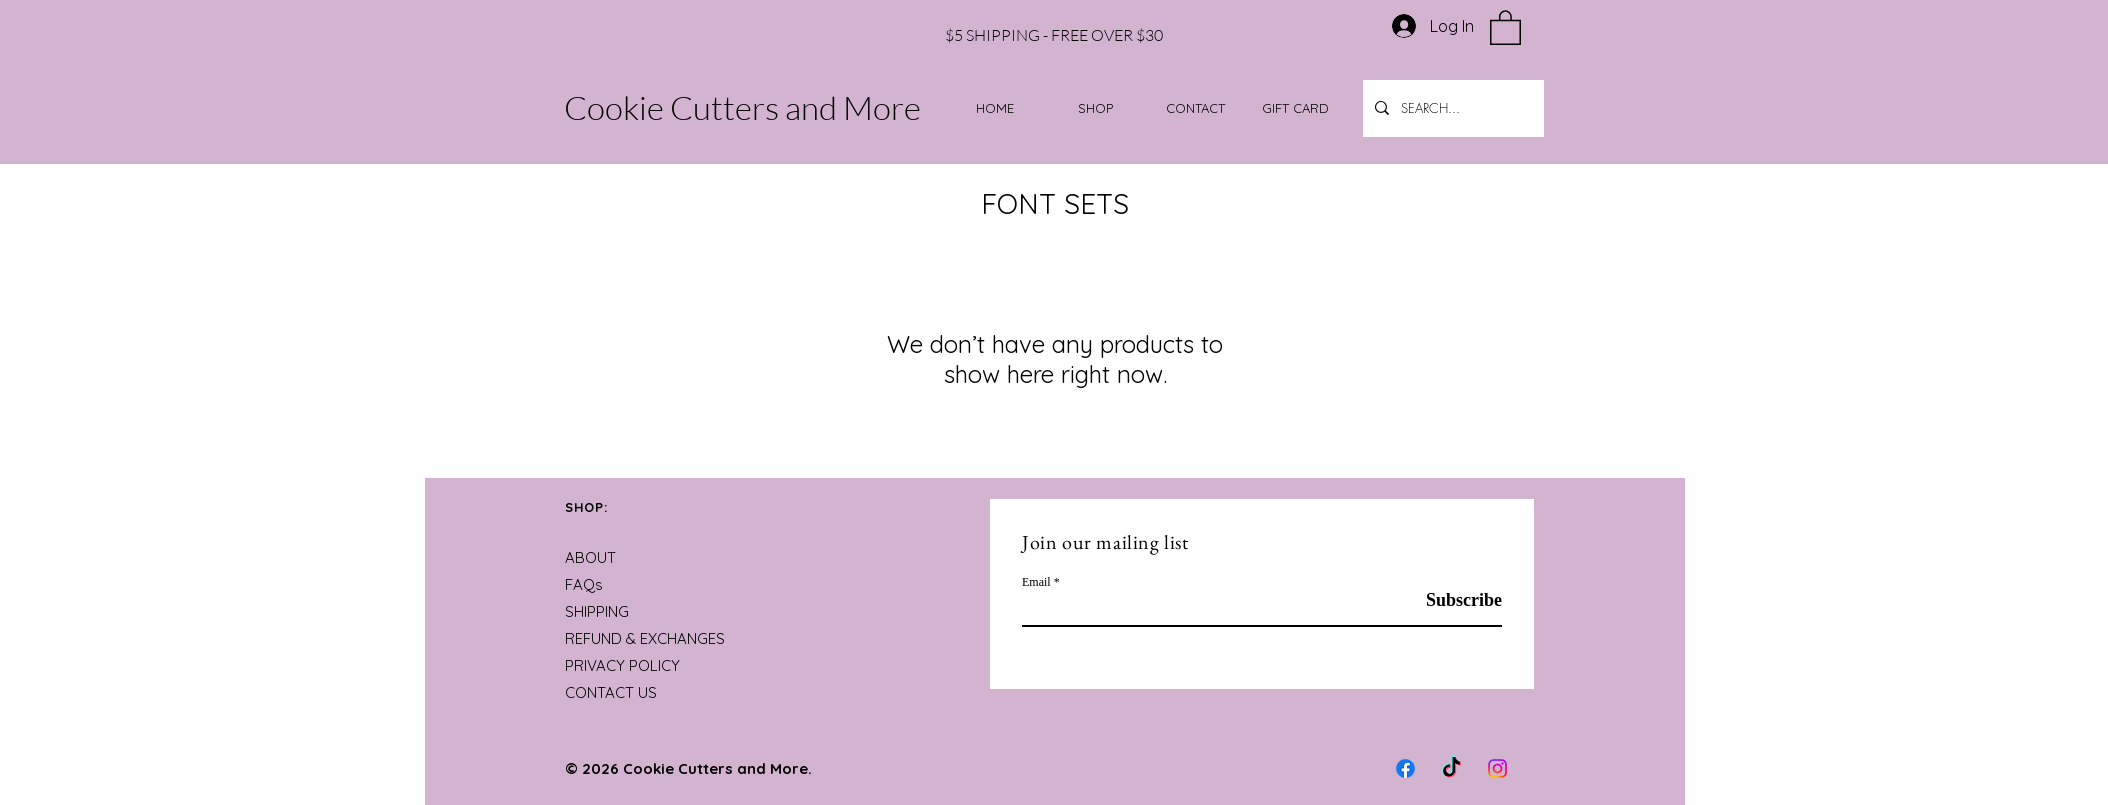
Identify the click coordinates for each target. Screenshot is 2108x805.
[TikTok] (1451, 768)
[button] (1505, 26)
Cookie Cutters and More (742, 107)
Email (1036, 582)
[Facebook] (1405, 768)
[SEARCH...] (1451, 108)
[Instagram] (1497, 768)
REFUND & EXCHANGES (645, 638)
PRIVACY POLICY (622, 665)
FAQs (584, 584)
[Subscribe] (1451, 600)
